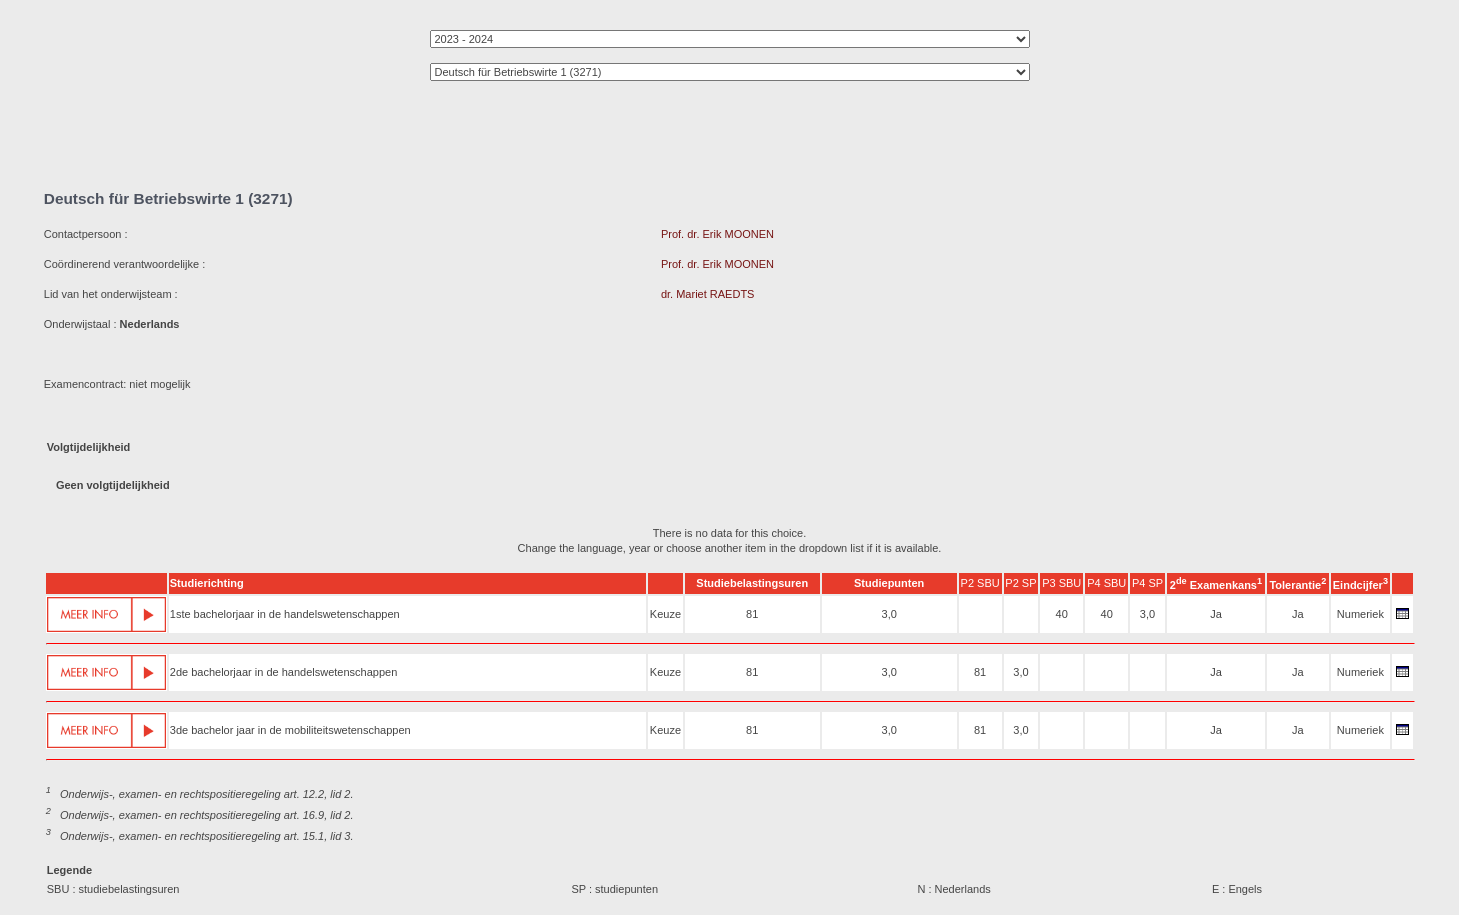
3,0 (889, 614)
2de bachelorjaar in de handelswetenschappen (284, 672)
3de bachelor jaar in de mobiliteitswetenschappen (290, 730)
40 (1062, 614)
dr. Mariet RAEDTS (708, 294)
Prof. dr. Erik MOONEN (717, 234)
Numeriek (1360, 614)
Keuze (665, 614)
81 (752, 614)
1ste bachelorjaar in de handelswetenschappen (285, 614)
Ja (1216, 614)
